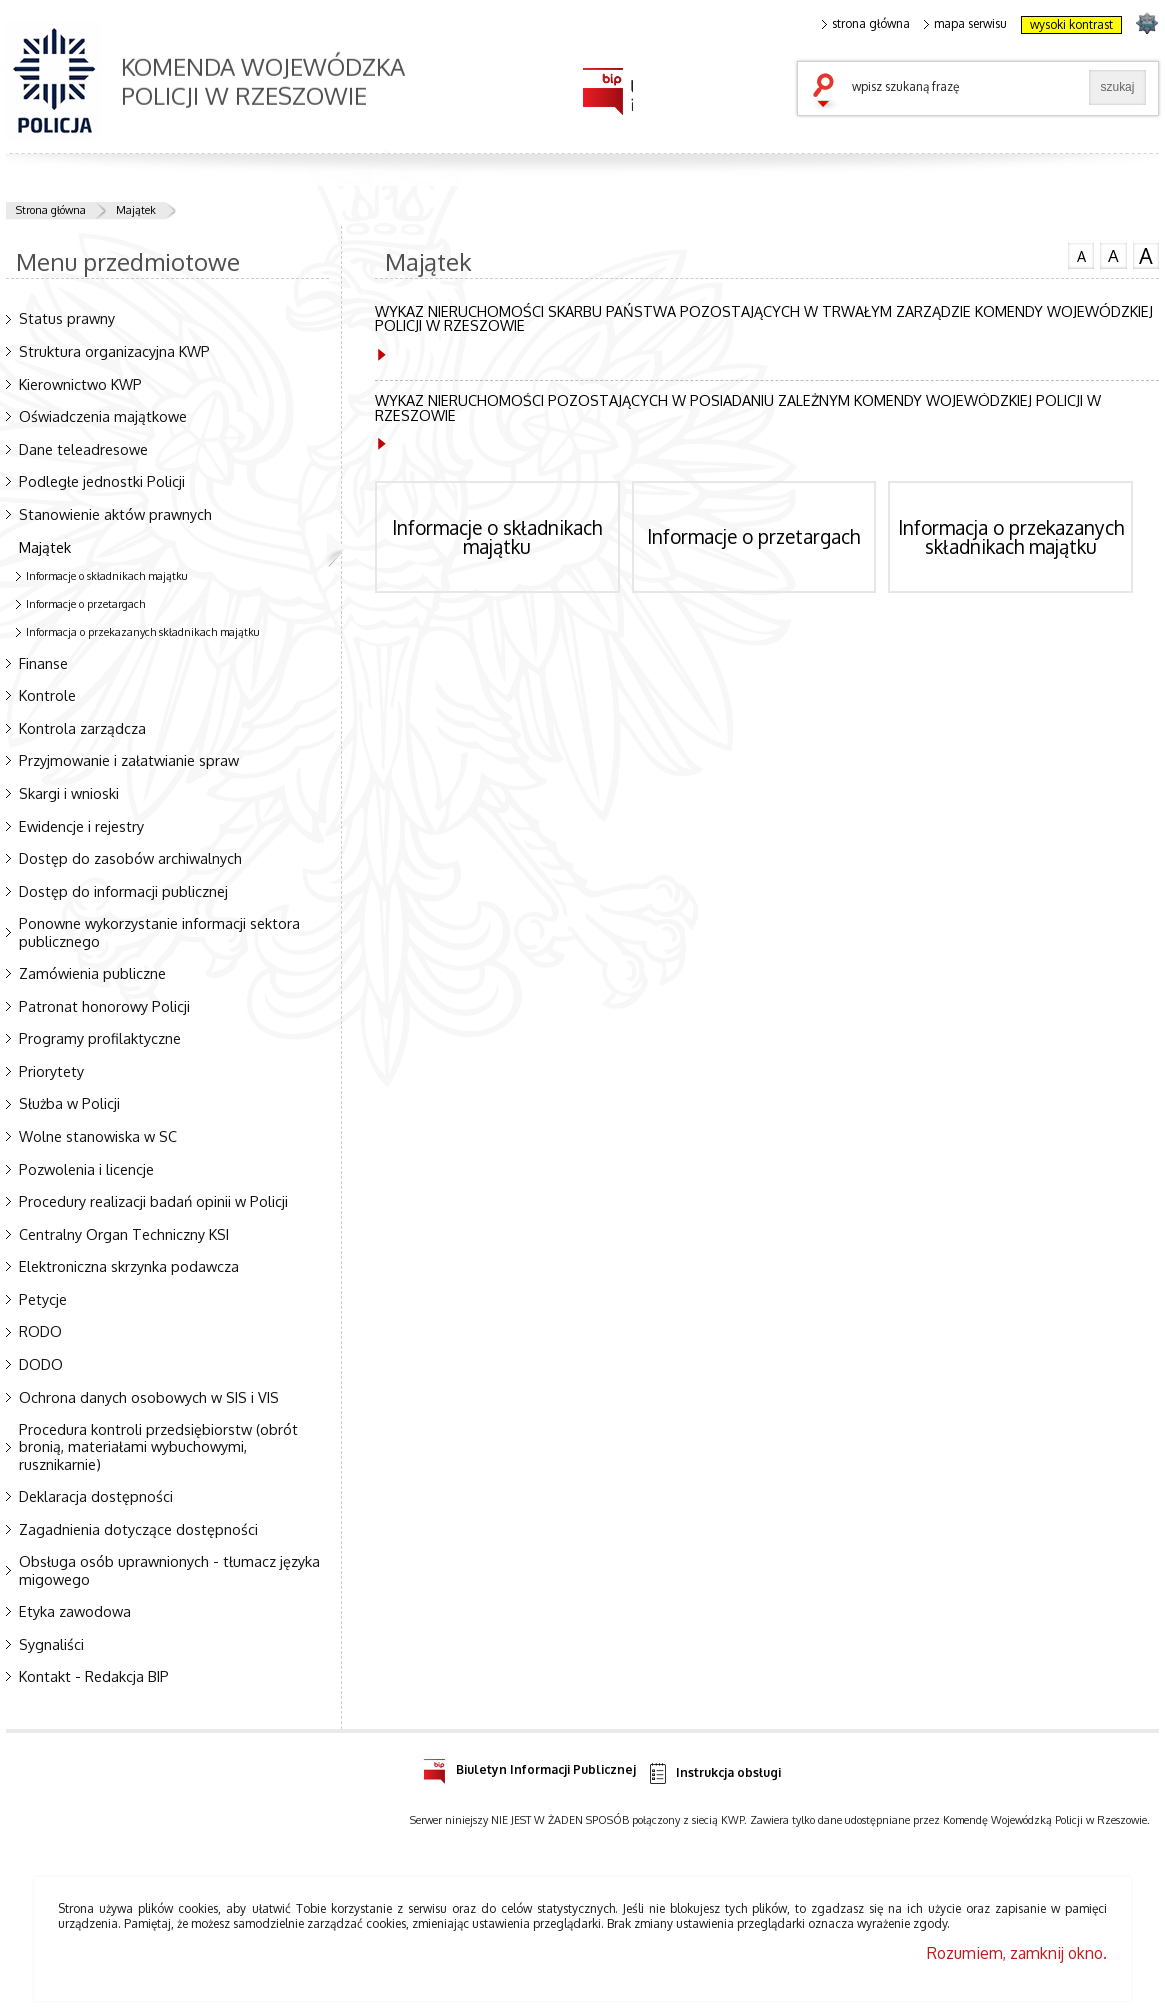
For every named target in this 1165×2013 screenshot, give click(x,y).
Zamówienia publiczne (92, 973)
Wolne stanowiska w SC (98, 1136)
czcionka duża (1146, 256)
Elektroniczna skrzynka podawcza (129, 1266)
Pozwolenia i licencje (86, 1169)
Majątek (136, 210)
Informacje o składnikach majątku (107, 576)
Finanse (43, 663)
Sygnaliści (51, 1644)
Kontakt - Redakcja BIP (94, 1676)
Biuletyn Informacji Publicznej (529, 1766)
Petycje (43, 1299)
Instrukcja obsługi (713, 1773)
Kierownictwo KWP (80, 384)
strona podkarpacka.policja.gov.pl (1146, 22)
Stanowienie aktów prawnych (115, 514)
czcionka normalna (1081, 254)
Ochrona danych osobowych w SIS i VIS (149, 1397)
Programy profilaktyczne (100, 1038)
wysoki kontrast (1071, 24)
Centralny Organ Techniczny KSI (124, 1234)
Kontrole (47, 695)
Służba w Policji (69, 1103)
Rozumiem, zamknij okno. (1017, 1953)
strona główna (866, 24)
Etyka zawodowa (75, 1611)
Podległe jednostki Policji (102, 481)
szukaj (828, 92)
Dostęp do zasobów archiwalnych (130, 858)
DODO (41, 1364)
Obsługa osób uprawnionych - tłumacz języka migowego (169, 1569)
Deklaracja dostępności (96, 1496)
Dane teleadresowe (83, 449)
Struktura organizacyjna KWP (114, 351)
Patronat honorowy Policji (104, 1006)
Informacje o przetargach (85, 604)
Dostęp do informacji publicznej (123, 891)
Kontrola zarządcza (82, 728)
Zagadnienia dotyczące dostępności (138, 1529)
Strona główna (51, 210)
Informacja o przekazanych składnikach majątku (143, 632)
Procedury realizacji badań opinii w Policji (153, 1201)
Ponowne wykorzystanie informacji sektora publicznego (159, 931)
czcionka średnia (1113, 255)
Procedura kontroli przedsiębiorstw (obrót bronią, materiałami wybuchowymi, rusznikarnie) (158, 1446)
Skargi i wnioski (69, 793)
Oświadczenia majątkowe (103, 416)
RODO (40, 1331)
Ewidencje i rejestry (81, 826)
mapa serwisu (965, 24)
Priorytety (51, 1071)
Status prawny (67, 318)
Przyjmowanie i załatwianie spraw (129, 760)
